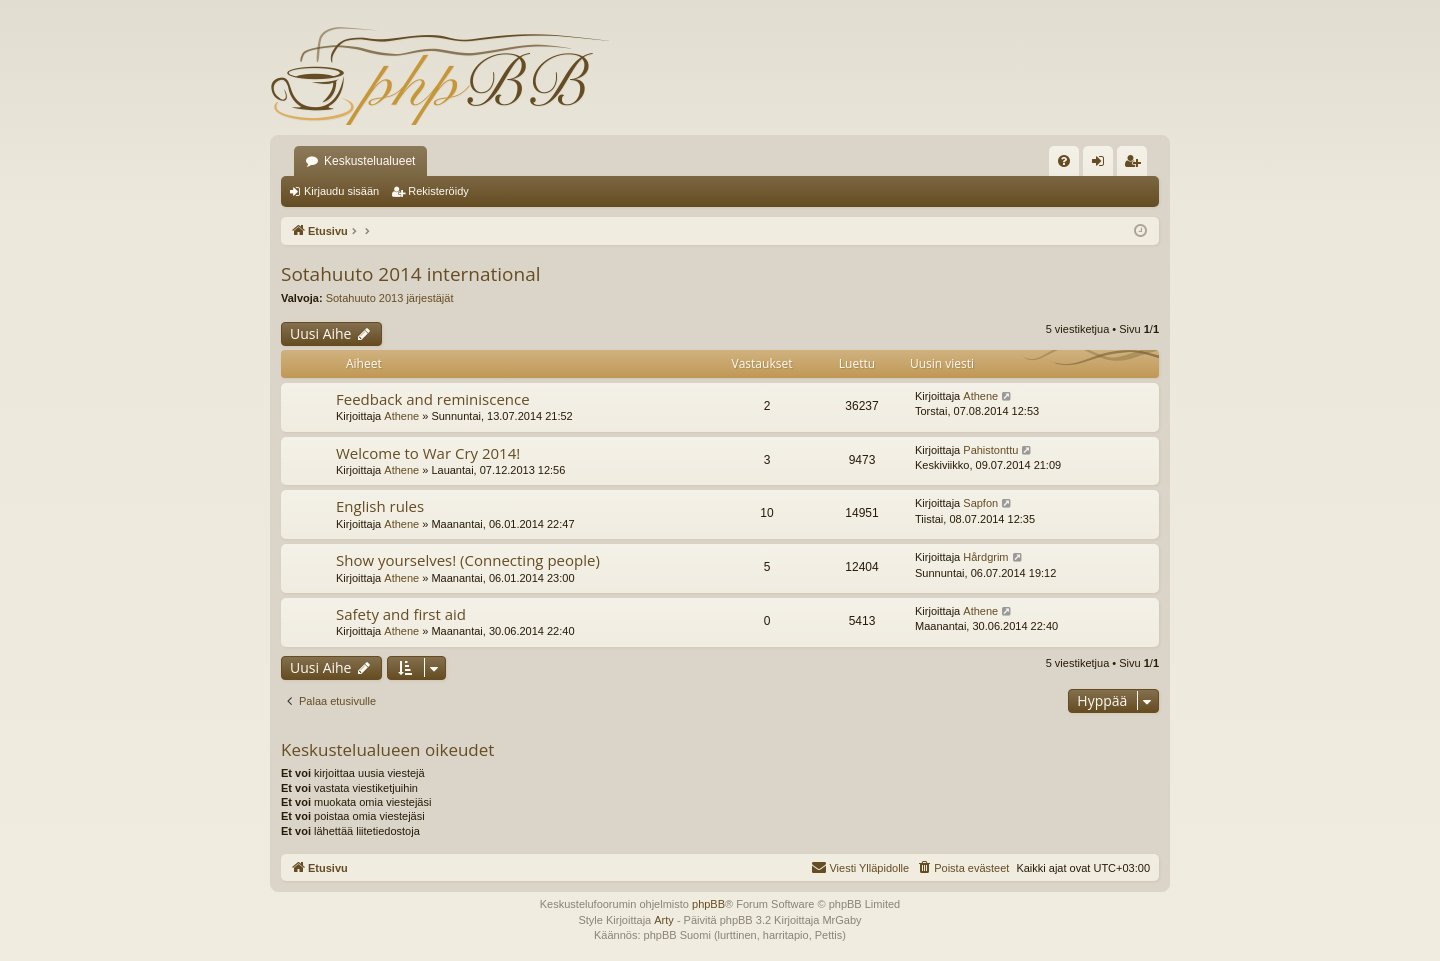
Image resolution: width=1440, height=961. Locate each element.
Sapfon (980, 503)
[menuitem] (1064, 161)
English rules (380, 506)
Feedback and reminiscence (433, 399)
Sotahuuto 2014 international (411, 274)
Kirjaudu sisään (341, 191)
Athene (401, 416)
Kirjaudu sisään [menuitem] (1102, 165)
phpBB (708, 904)
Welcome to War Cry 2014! (428, 453)
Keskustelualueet (369, 161)
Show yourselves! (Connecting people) (468, 560)
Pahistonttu (990, 450)
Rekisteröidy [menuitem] (1136, 165)
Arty (664, 920)
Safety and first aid (401, 614)
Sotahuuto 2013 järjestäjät (390, 298)
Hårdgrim (985, 557)
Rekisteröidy (438, 191)
